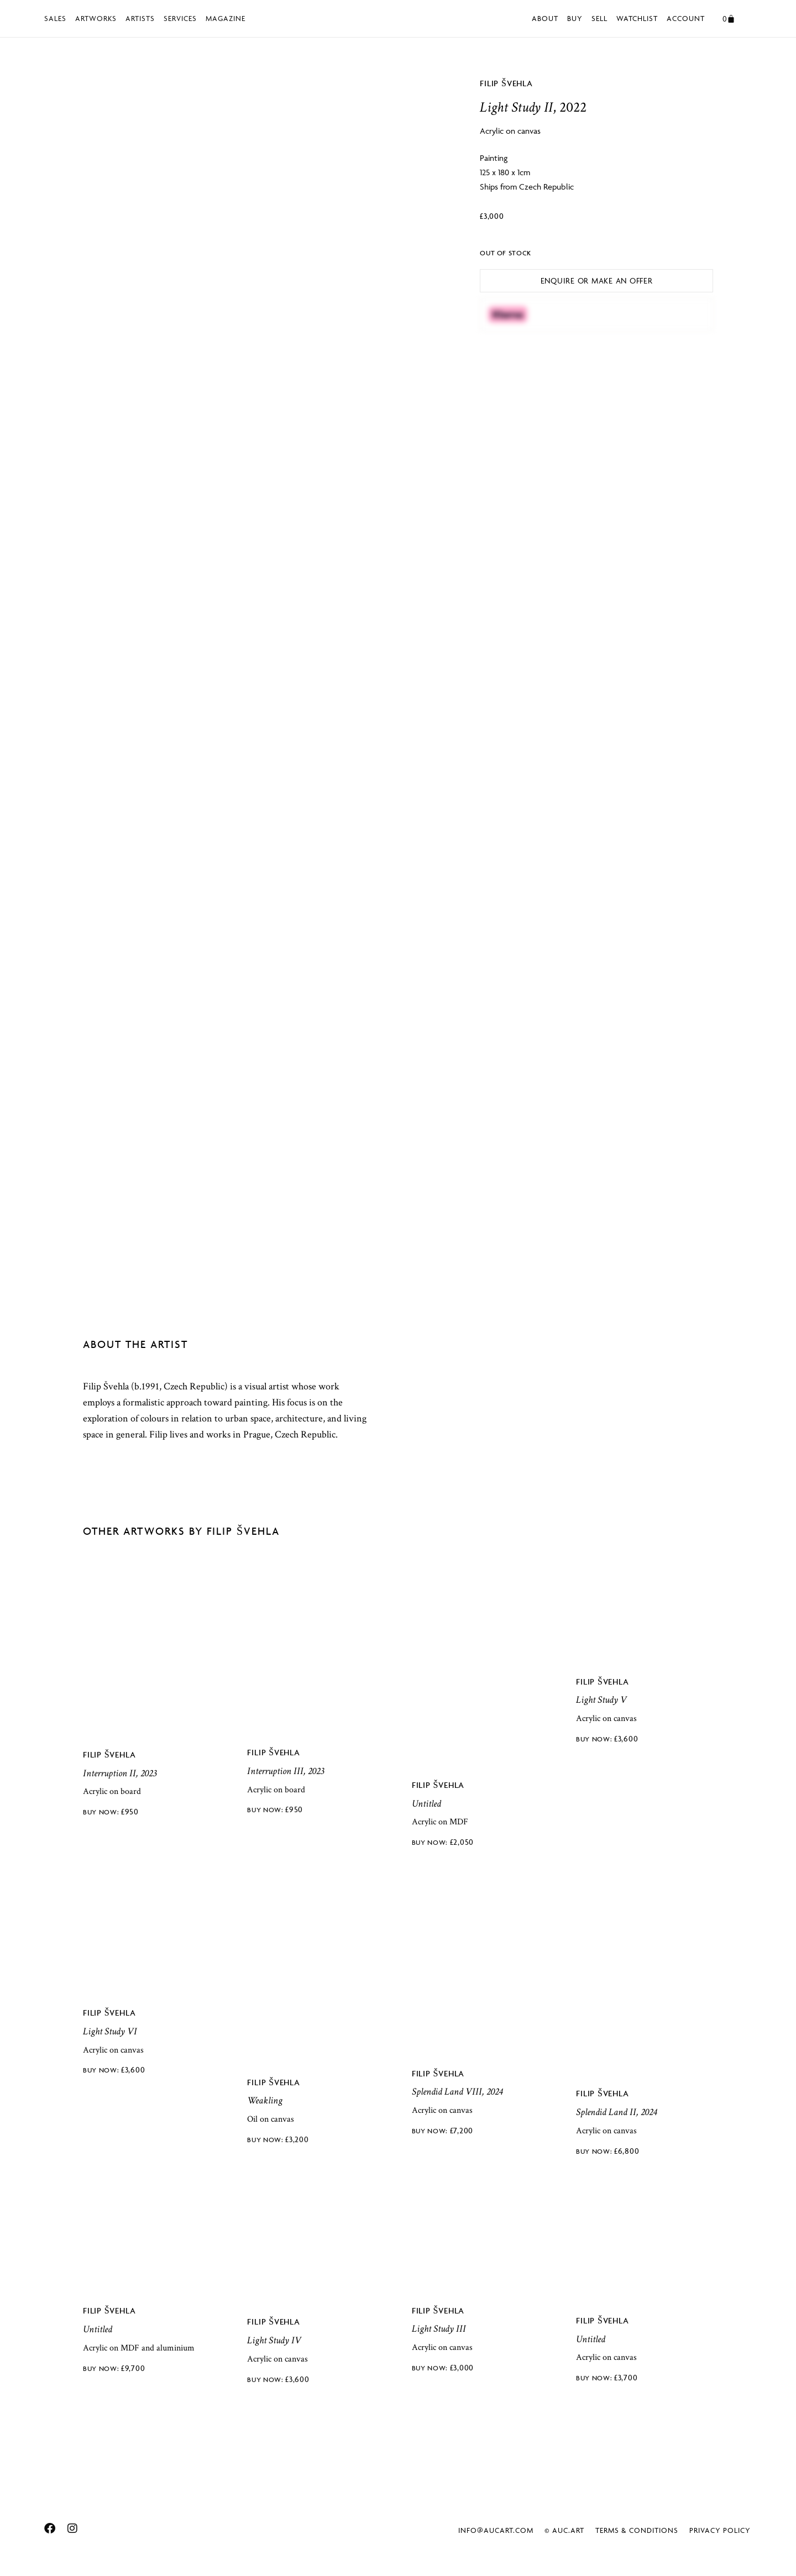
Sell (599, 18)
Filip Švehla (506, 83)
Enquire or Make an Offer (597, 280)
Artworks (96, 18)
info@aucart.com (495, 2529)
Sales (55, 18)
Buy (575, 18)
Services (180, 18)
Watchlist (637, 18)
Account (686, 18)
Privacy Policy (720, 2529)
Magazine (225, 18)
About (545, 18)
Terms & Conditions (636, 2529)
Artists (140, 18)
